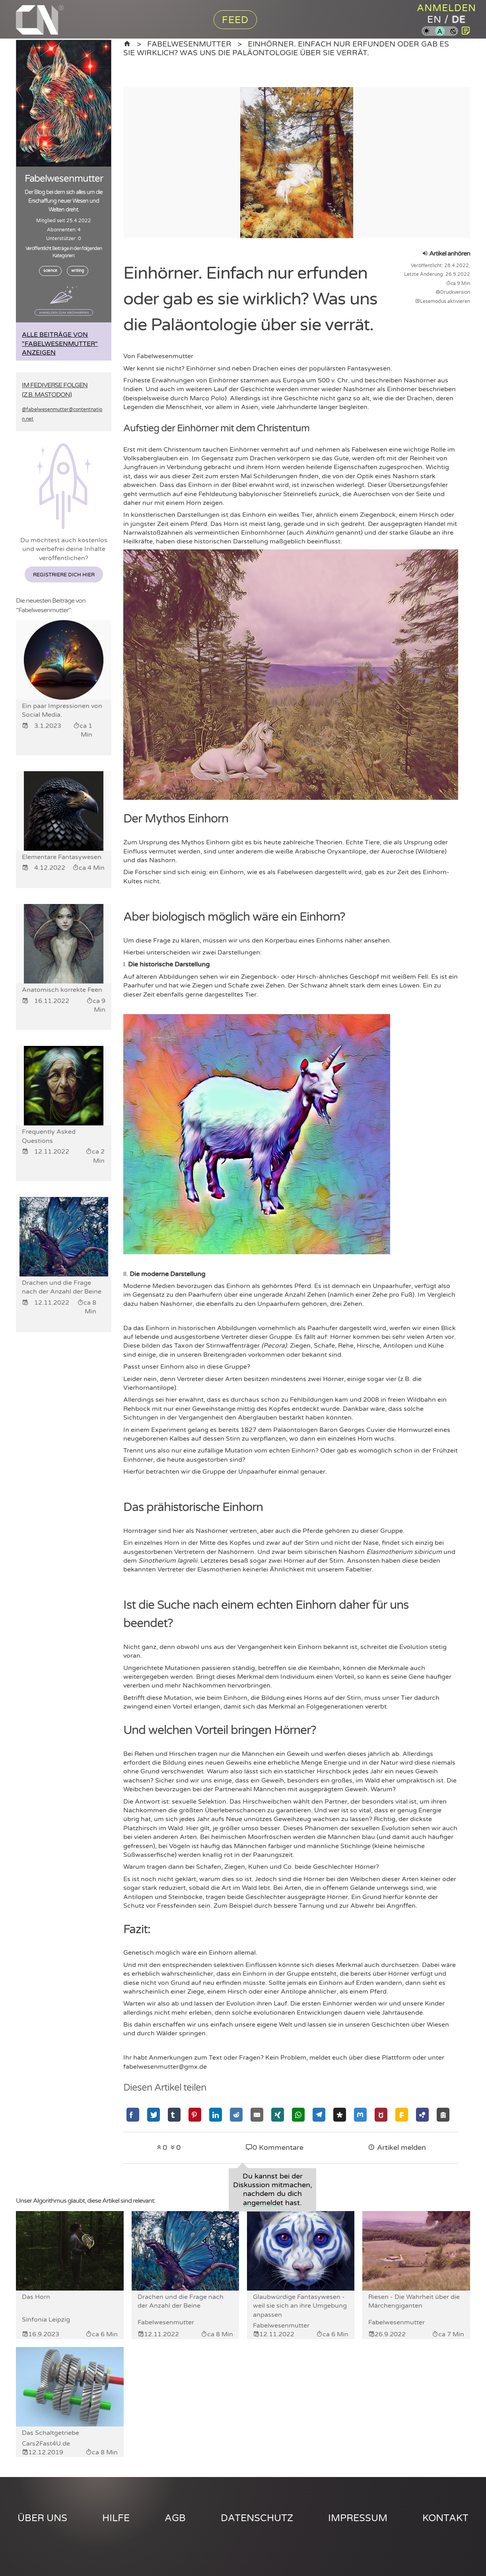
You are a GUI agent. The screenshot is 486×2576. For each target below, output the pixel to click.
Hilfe (116, 2518)
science (50, 270)
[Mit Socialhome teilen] (443, 2115)
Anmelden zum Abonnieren (64, 312)
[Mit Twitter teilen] (153, 2115)
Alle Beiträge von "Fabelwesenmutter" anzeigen (60, 344)
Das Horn (36, 2297)
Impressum (357, 2518)
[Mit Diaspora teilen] (339, 2115)
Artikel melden (397, 2147)
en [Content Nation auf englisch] (434, 19)
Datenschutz (257, 2518)
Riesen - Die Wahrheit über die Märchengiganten (414, 2301)
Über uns (42, 2518)
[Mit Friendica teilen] (401, 2115)
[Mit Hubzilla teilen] (422, 2115)
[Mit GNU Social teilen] (381, 2115)
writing (77, 270)
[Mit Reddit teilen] (236, 2115)
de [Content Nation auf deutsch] (459, 19)
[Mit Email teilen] (257, 2115)
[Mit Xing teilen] (277, 2115)
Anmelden (446, 8)
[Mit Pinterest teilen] (195, 2115)
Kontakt (445, 2518)
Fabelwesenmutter (189, 43)
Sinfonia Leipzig (46, 2320)
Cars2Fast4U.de (46, 2444)
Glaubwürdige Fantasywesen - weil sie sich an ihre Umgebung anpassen (300, 2306)
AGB (175, 2518)
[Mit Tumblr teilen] (174, 2115)
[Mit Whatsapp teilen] (298, 2115)
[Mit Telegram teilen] (319, 2115)
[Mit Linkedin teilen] (215, 2115)
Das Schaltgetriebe (50, 2433)
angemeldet (263, 2203)
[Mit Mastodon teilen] (360, 2115)
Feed (235, 20)
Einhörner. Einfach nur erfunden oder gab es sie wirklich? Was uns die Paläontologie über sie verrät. (286, 48)
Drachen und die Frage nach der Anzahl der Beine (181, 2301)
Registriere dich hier (64, 575)
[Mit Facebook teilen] (132, 2115)
